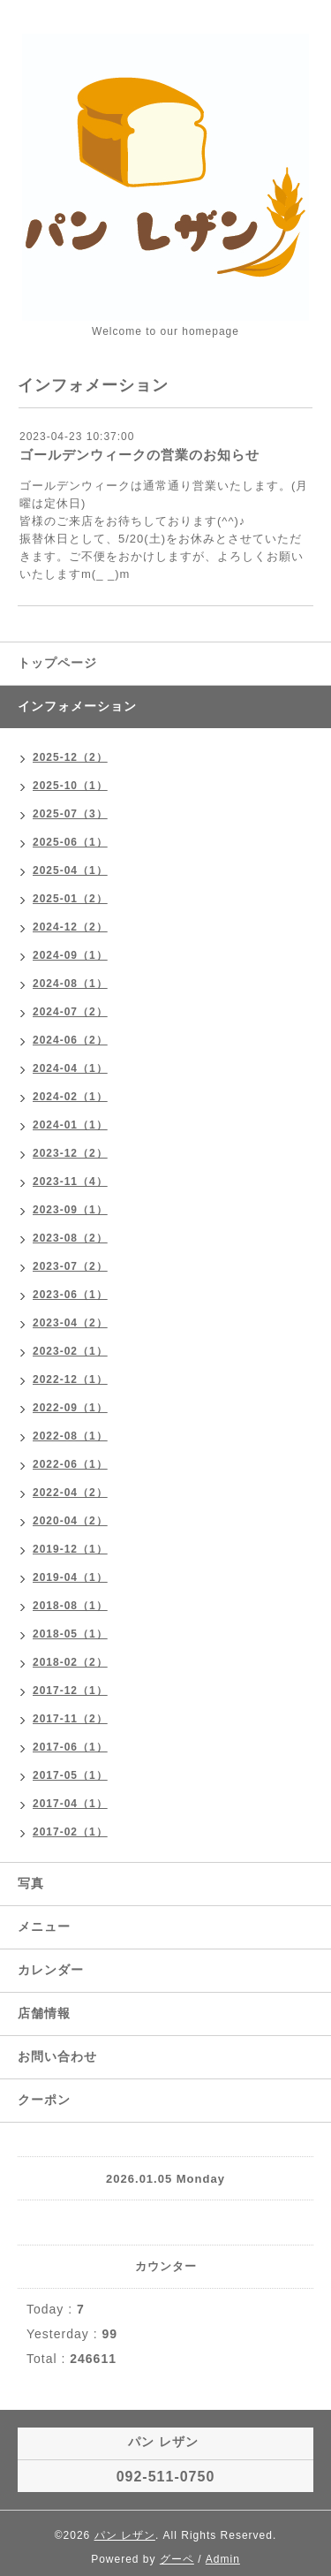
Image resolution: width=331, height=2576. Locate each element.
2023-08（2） (70, 1238)
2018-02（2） (70, 1662)
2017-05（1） (70, 1775)
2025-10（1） (70, 785)
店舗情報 (44, 2013)
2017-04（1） (70, 1803)
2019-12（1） (70, 1549)
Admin (223, 2559)
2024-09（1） (70, 955)
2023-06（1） (70, 1294)
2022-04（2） (70, 1492)
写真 (31, 1883)
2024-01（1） (70, 1125)
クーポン (44, 2100)
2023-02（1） (70, 1351)
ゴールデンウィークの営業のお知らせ (139, 454)
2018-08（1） (70, 1606)
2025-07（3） (70, 814)
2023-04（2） (70, 1323)
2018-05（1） (70, 1634)
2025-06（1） (70, 842)
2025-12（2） (70, 757)
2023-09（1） (70, 1210)
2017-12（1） (70, 1690)
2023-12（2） (70, 1153)
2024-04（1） (70, 1068)
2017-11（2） (70, 1719)
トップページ (57, 663)
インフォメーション (77, 706)
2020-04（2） (70, 1521)
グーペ (177, 2559)
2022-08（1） (70, 1436)
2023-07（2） (70, 1266)
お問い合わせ (57, 2056)
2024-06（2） (70, 1040)
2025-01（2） (70, 899)
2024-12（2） (70, 927)
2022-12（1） (70, 1379)
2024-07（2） (70, 1012)
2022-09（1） (70, 1408)
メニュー (44, 1926)
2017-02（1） (70, 1832)
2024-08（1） (70, 983)
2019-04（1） (70, 1577)
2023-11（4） (70, 1181)
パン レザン (124, 2535)
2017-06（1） (70, 1747)
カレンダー (51, 1970)
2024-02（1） (70, 1096)
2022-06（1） (70, 1464)
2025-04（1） (70, 870)
